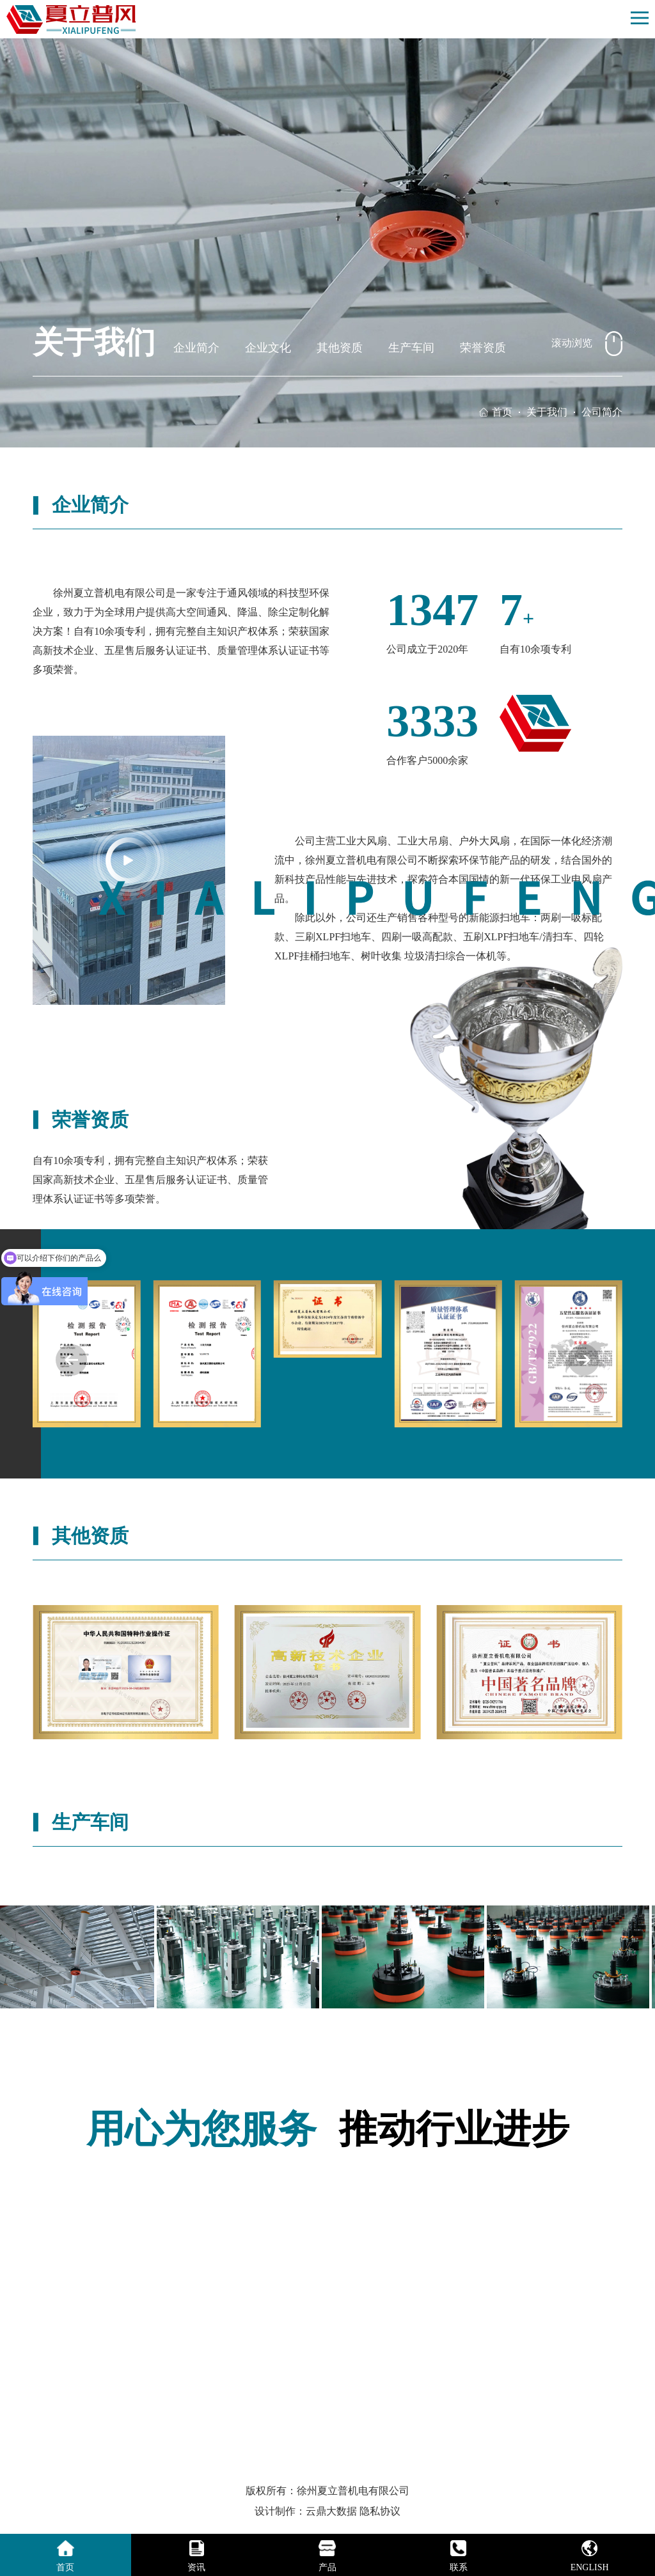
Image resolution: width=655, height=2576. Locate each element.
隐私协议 (379, 2511)
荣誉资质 (483, 347)
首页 (502, 412)
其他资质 (340, 347)
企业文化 (268, 347)
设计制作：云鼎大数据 (306, 2511)
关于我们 (546, 412)
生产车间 (411, 347)
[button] (583, 1360)
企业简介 (196, 347)
